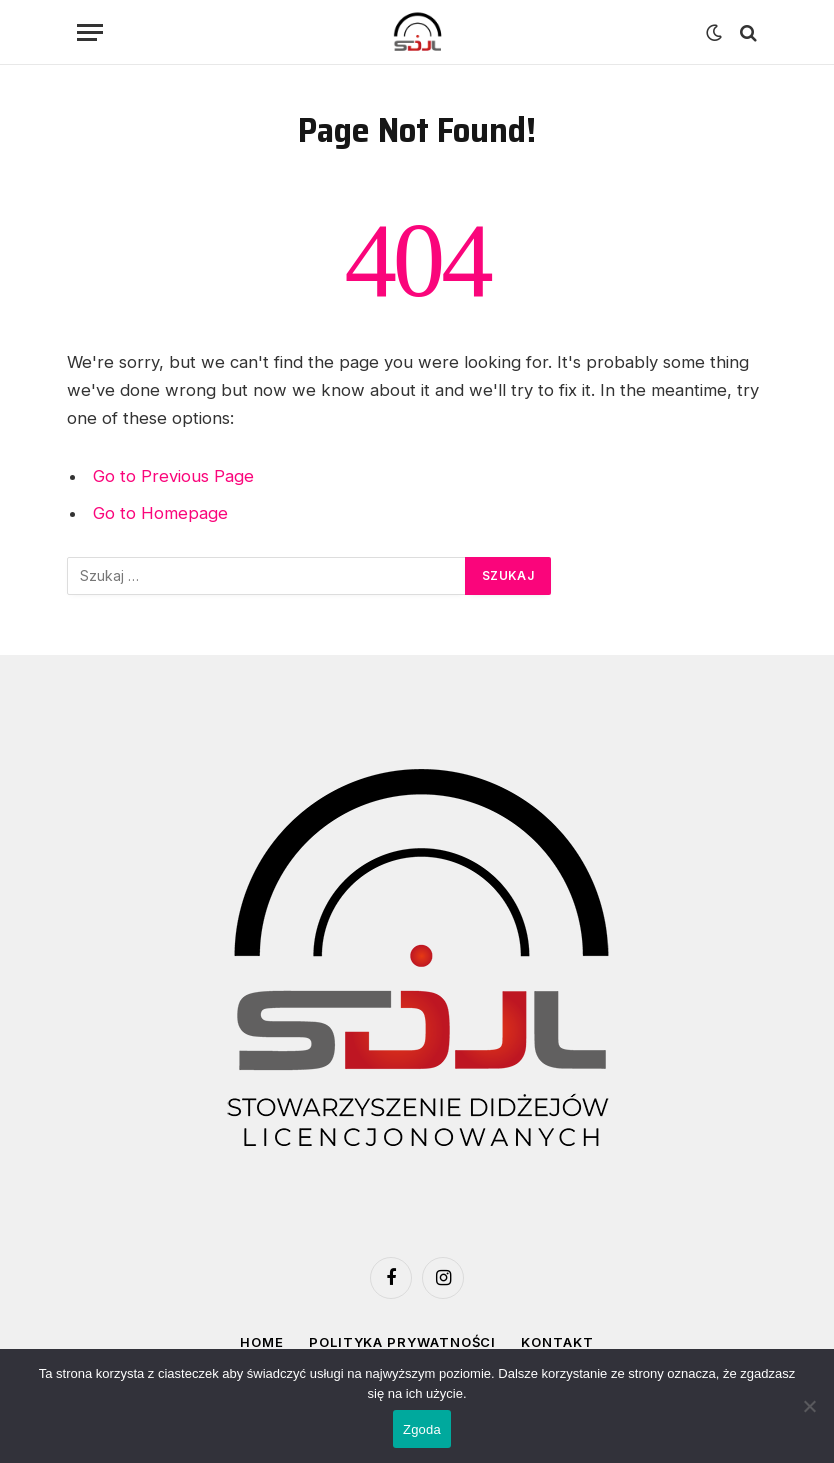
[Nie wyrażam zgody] (809, 1406)
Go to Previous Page (173, 476)
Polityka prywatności (402, 1342)
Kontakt (557, 1342)
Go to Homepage (160, 513)
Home (262, 1342)
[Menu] (90, 32)
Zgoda (422, 1429)
